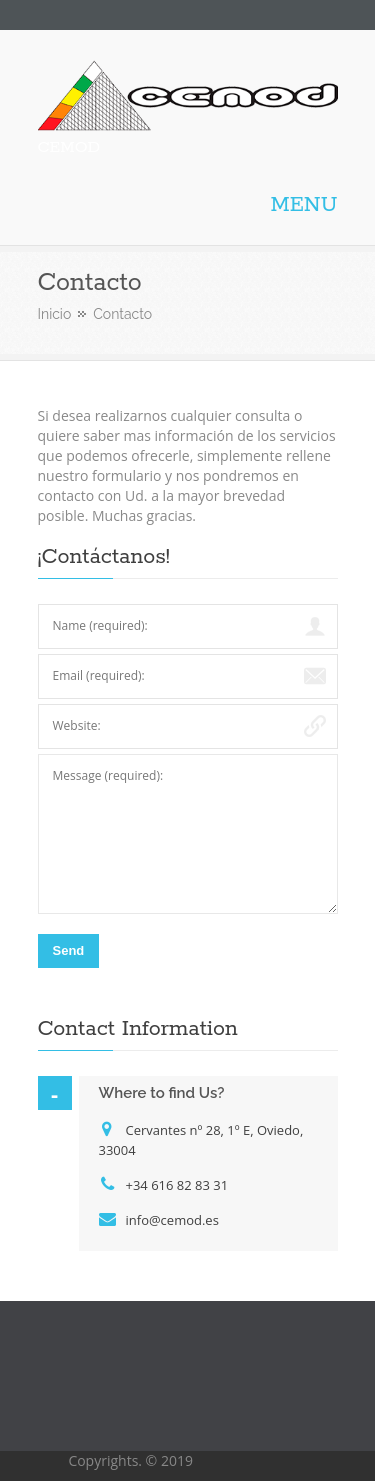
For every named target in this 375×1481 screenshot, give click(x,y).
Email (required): (99, 675)
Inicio (55, 314)
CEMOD (69, 147)
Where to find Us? (162, 1093)
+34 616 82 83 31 (177, 1185)
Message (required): (108, 775)
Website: (77, 725)
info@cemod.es (172, 1220)
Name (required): (100, 625)
